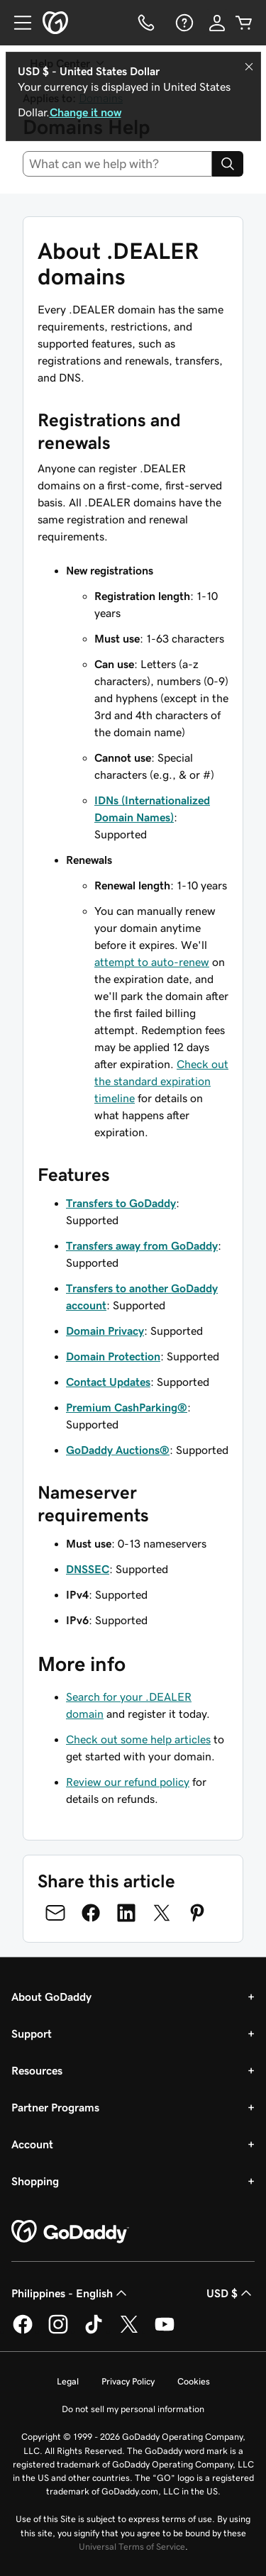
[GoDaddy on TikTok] (93, 2331)
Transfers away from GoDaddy (142, 1245)
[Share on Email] (55, 1913)
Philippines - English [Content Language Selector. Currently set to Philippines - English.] (70, 2293)
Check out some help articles (138, 1739)
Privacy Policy (128, 2381)
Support (31, 2033)
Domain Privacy (105, 1330)
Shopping (35, 2181)
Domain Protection (113, 1356)
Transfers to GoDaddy (121, 1203)
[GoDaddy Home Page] (70, 2232)
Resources (36, 2070)
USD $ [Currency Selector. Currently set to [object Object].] (230, 2293)
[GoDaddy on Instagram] (58, 2331)
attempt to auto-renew (151, 961)
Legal (68, 2381)
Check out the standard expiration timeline (161, 1081)
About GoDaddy (51, 1996)
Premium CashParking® (126, 1407)
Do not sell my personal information (133, 2409)
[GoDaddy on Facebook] (22, 2331)
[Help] (183, 22)
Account (32, 2144)
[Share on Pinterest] (197, 1913)
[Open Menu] (17, 22)
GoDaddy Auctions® (118, 1449)
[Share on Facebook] (91, 1913)
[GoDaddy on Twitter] (129, 2331)
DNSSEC (87, 1569)
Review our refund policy (127, 1781)
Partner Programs (55, 2107)
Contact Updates (108, 1381)
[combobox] (117, 163)
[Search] (227, 164)
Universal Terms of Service (132, 2546)
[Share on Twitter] (161, 1913)
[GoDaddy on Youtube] (164, 2331)
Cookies (193, 2381)
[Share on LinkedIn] (126, 1913)
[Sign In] (217, 22)
